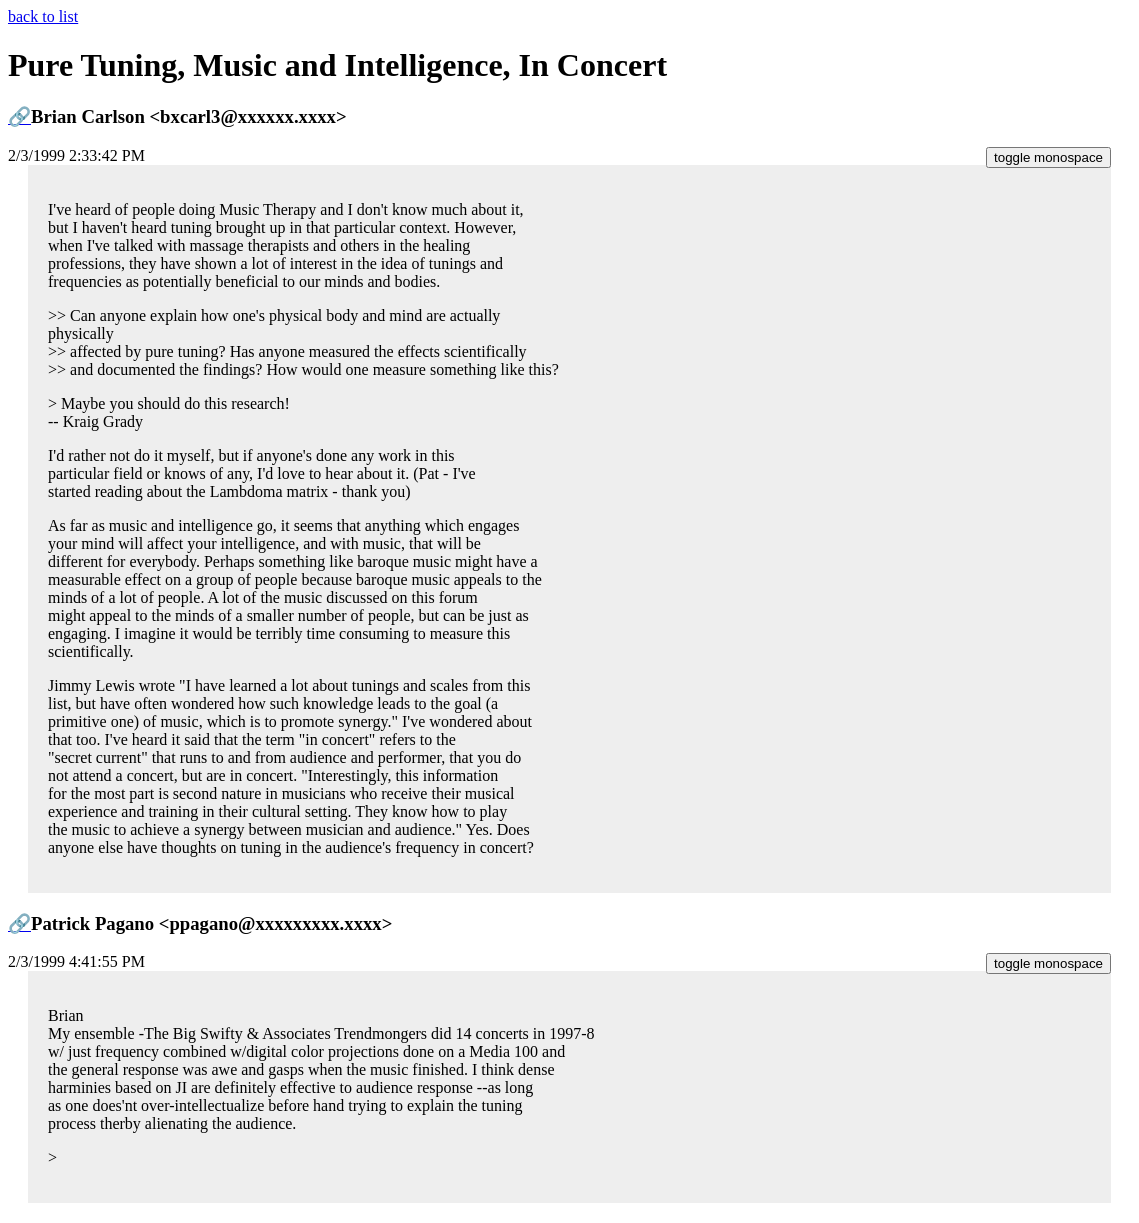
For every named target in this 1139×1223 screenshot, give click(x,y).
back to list (43, 16)
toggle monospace (1048, 157)
